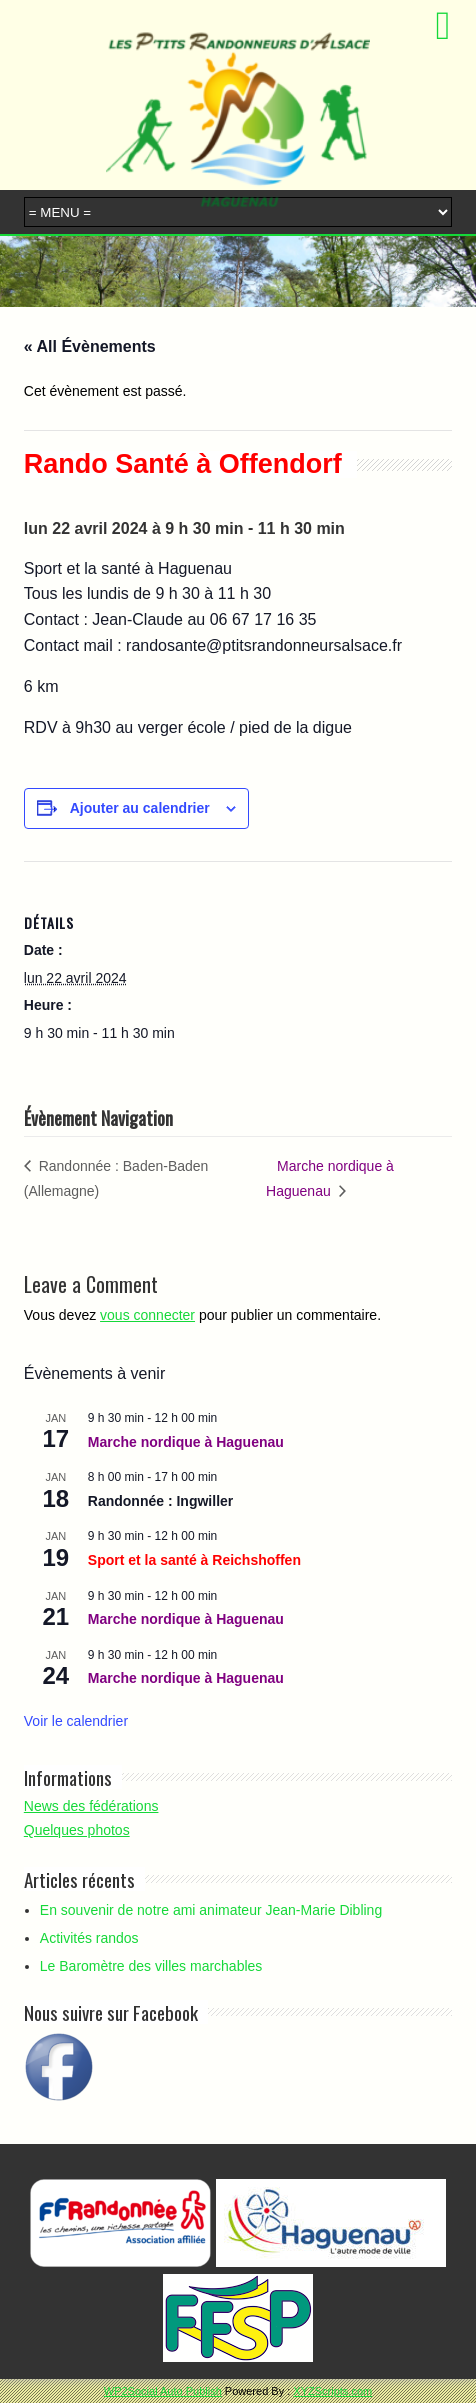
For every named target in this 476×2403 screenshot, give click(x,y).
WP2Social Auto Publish (163, 2391)
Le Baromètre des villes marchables (151, 1966)
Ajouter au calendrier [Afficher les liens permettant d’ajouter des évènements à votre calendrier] (140, 808)
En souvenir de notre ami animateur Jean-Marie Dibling (211, 1910)
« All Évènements (90, 346)
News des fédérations (91, 1806)
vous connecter (147, 1315)
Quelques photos (77, 1830)
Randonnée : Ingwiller (160, 1501)
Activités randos (89, 1938)
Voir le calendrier (76, 1721)
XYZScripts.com (332, 2391)
